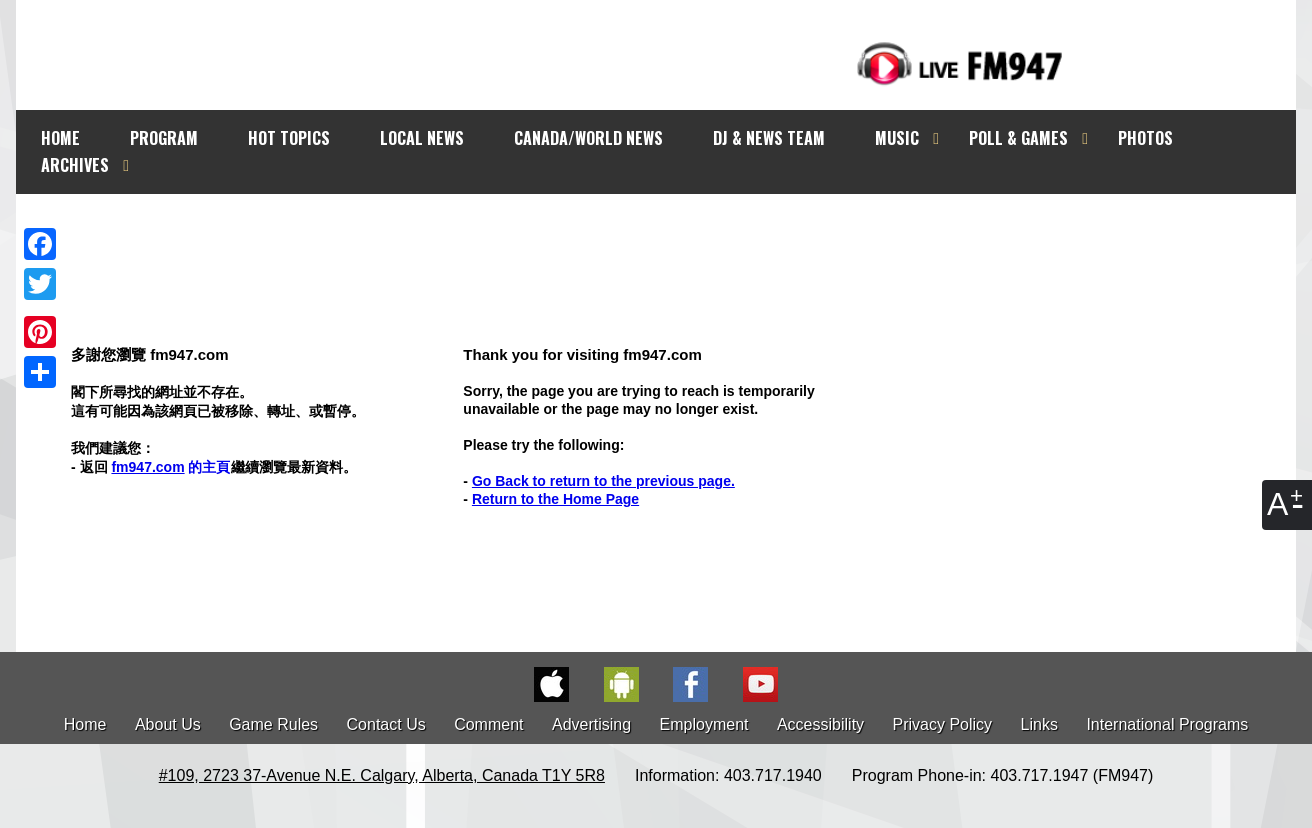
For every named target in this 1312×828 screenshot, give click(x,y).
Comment (488, 724)
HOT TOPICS (289, 138)
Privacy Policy (943, 724)
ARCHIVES (75, 165)
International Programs (1167, 724)
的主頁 (170, 467)
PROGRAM (164, 138)
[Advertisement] (674, 232)
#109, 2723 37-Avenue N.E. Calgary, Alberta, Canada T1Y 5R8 (382, 775)
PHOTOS (1145, 138)
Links (1039, 724)
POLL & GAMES (1018, 138)
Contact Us (386, 724)
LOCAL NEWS (422, 138)
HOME (60, 138)
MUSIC (897, 138)
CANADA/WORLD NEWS (588, 138)
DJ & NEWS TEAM (769, 138)
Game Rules (273, 724)
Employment (704, 724)
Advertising (591, 724)
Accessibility (820, 724)
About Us (168, 724)
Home (85, 724)
